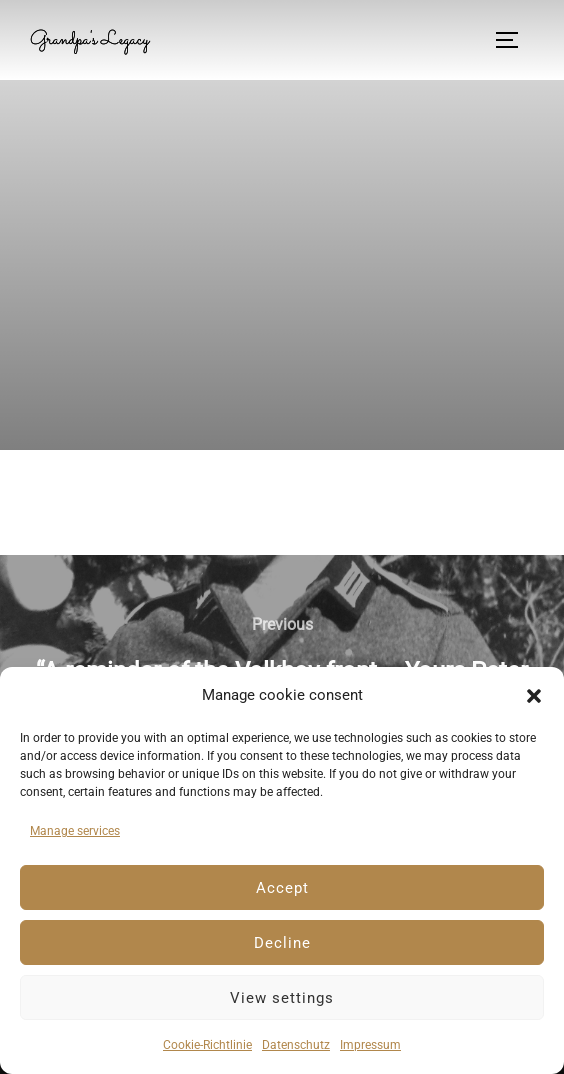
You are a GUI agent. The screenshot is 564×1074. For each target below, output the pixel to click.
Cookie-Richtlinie (207, 1045)
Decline (282, 943)
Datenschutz (296, 1045)
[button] (534, 696)
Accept (282, 888)
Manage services (75, 831)
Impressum (370, 1045)
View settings (282, 998)
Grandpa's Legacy (89, 40)
